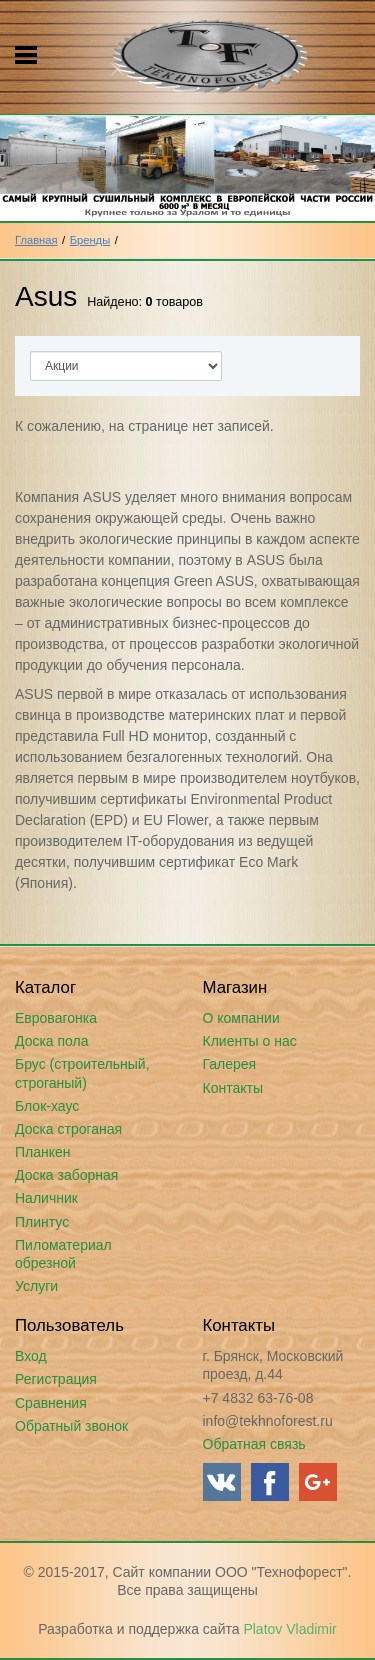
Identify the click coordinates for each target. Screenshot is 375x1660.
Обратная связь (254, 1444)
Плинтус (42, 1222)
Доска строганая (68, 1129)
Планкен (43, 1152)
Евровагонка (56, 1018)
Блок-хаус (47, 1106)
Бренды (90, 240)
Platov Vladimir (289, 1629)
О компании (241, 1018)
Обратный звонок (71, 1426)
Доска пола (52, 1041)
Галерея (230, 1064)
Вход (31, 1356)
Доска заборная (66, 1175)
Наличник (46, 1198)
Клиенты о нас (250, 1041)
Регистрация (56, 1379)
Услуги (36, 1286)
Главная (36, 240)
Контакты (233, 1088)
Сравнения (51, 1403)
